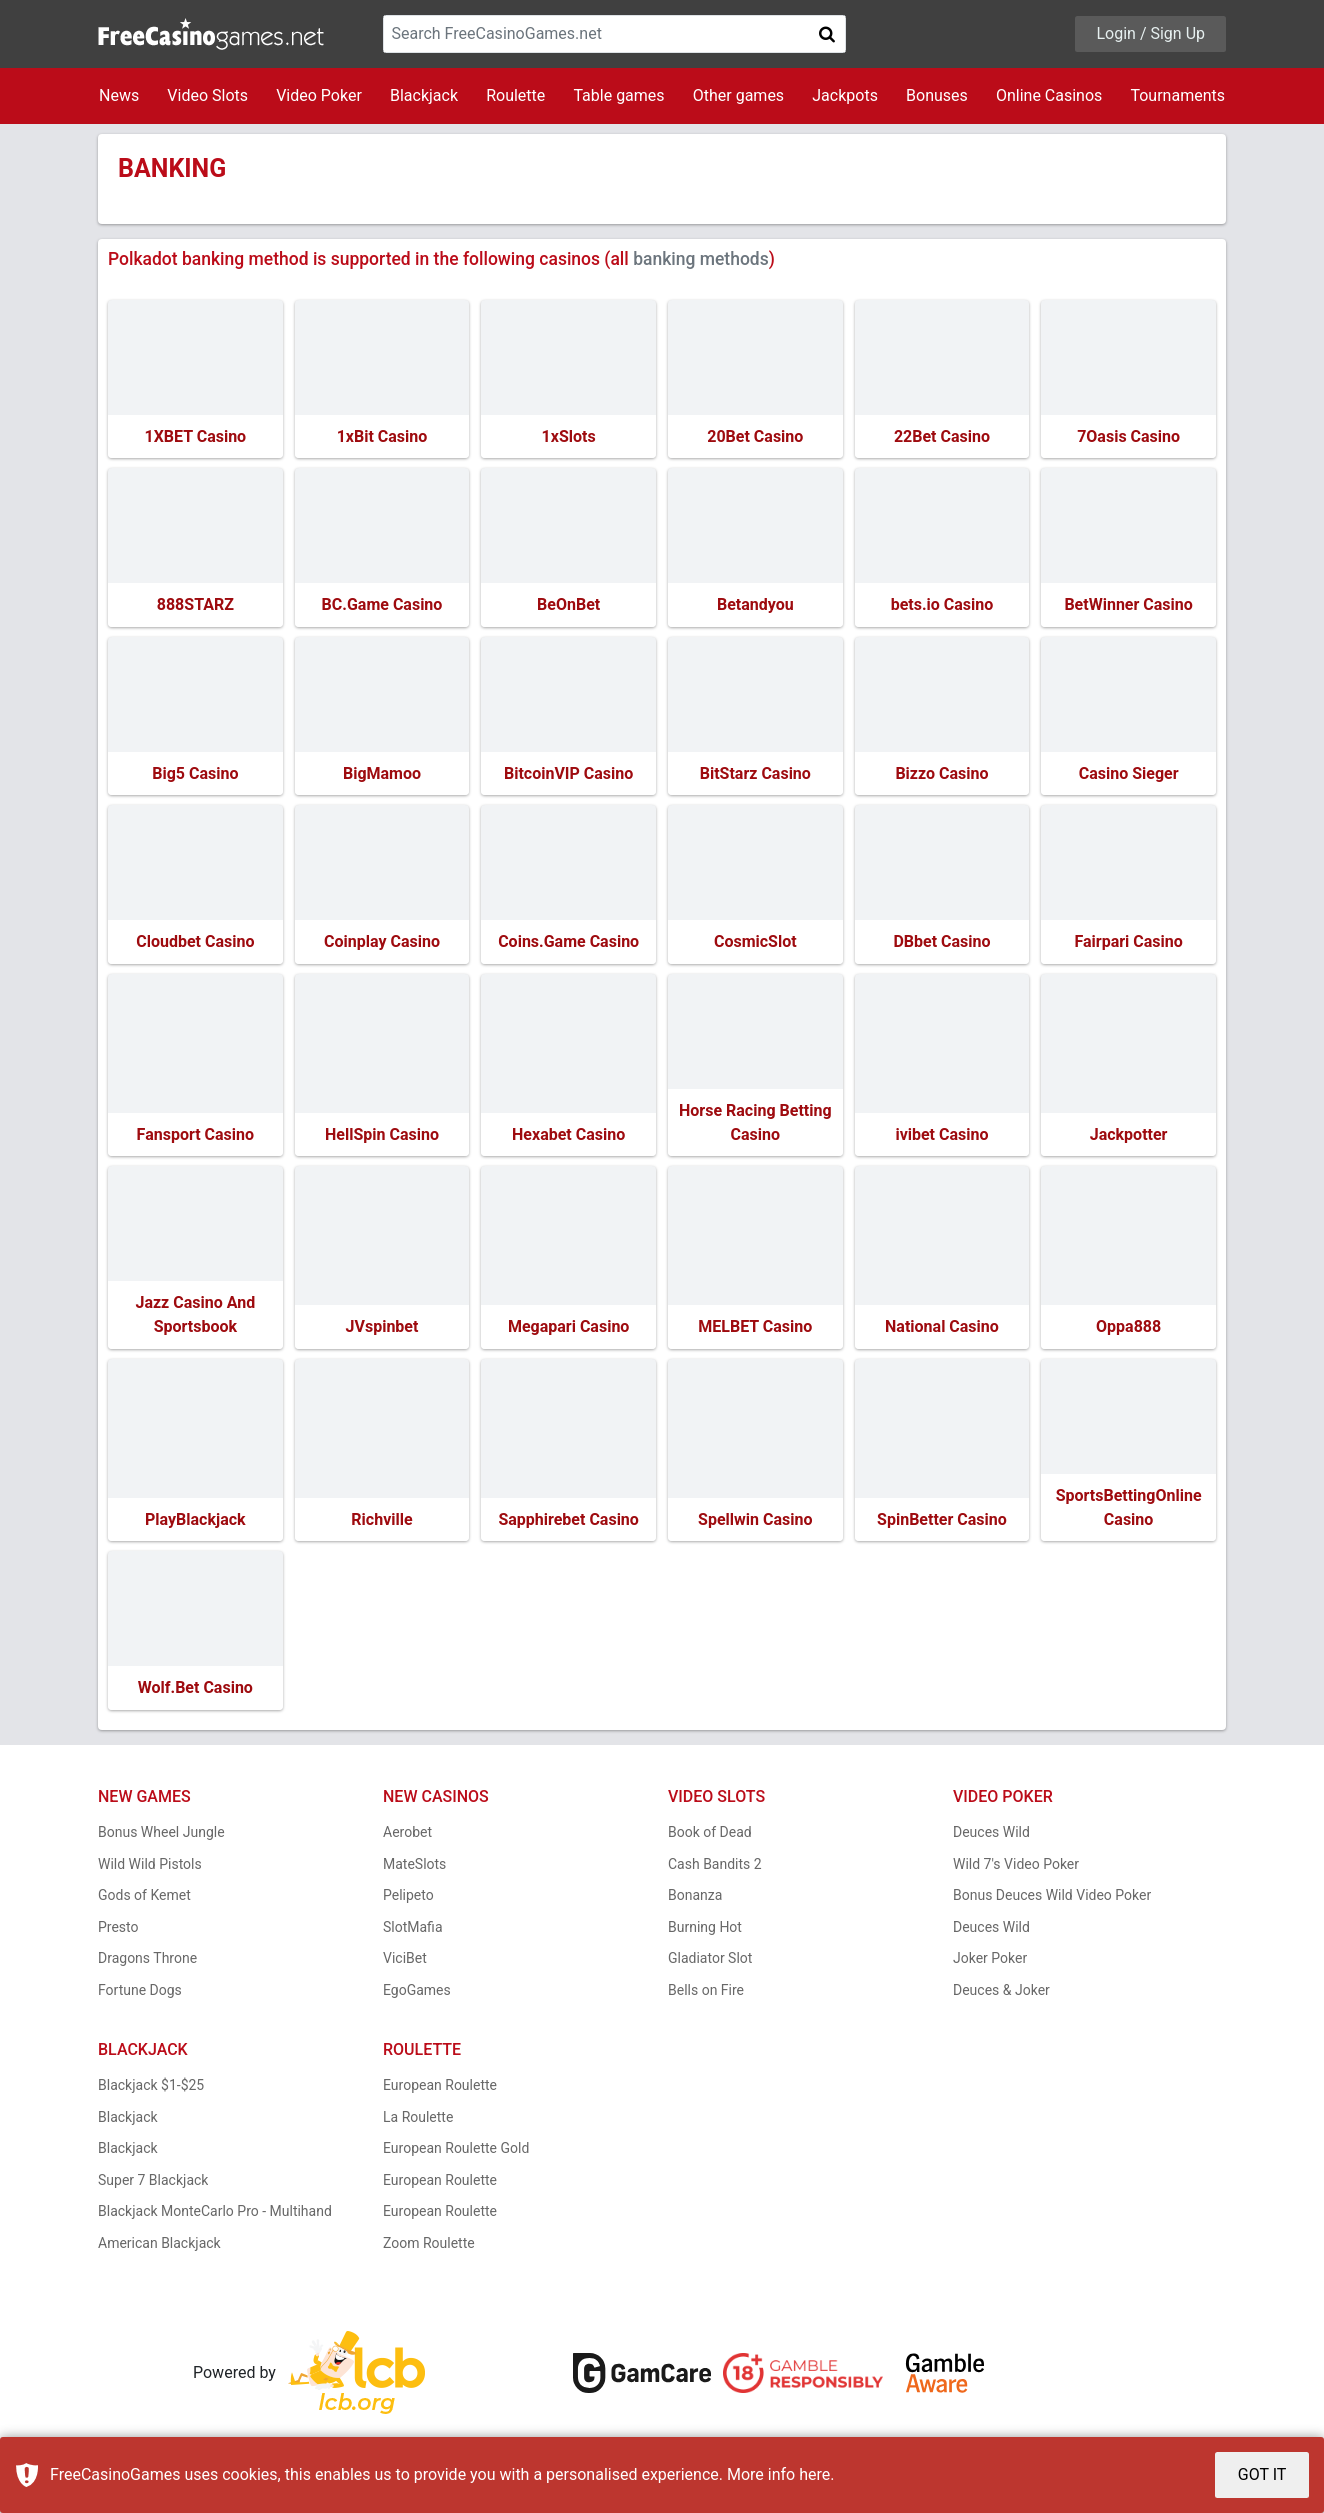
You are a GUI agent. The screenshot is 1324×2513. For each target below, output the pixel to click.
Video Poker (319, 95)
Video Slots (207, 95)
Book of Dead (710, 1837)
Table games (618, 95)
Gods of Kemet (144, 1900)
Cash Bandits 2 (715, 1868)
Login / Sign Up (1150, 33)
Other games (738, 95)
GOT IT (1262, 2474)
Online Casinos (1049, 95)
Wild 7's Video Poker (1016, 1868)
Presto (118, 1931)
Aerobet (407, 1837)
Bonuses (937, 95)
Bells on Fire (706, 1994)
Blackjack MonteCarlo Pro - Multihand (215, 2216)
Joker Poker (990, 1963)
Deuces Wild (991, 1837)
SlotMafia (413, 1931)
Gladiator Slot (710, 1963)
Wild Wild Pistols (150, 1868)
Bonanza (695, 1900)
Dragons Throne (147, 1963)
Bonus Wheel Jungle (161, 1837)
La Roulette (418, 2121)
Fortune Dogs (140, 1994)
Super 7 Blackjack (153, 2184)
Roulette (515, 95)
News (119, 95)
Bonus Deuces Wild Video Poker (1052, 1900)
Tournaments (1177, 95)
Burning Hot (705, 1931)
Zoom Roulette (429, 2247)
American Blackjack (159, 2247)
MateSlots (414, 1868)
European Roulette (440, 2090)
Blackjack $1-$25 (151, 2090)
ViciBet (405, 1963)
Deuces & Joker (1001, 1994)
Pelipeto (408, 1900)
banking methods (701, 259)
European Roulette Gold (456, 2153)
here (814, 2474)
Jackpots (845, 95)
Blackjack (424, 95)
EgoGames (417, 1994)
